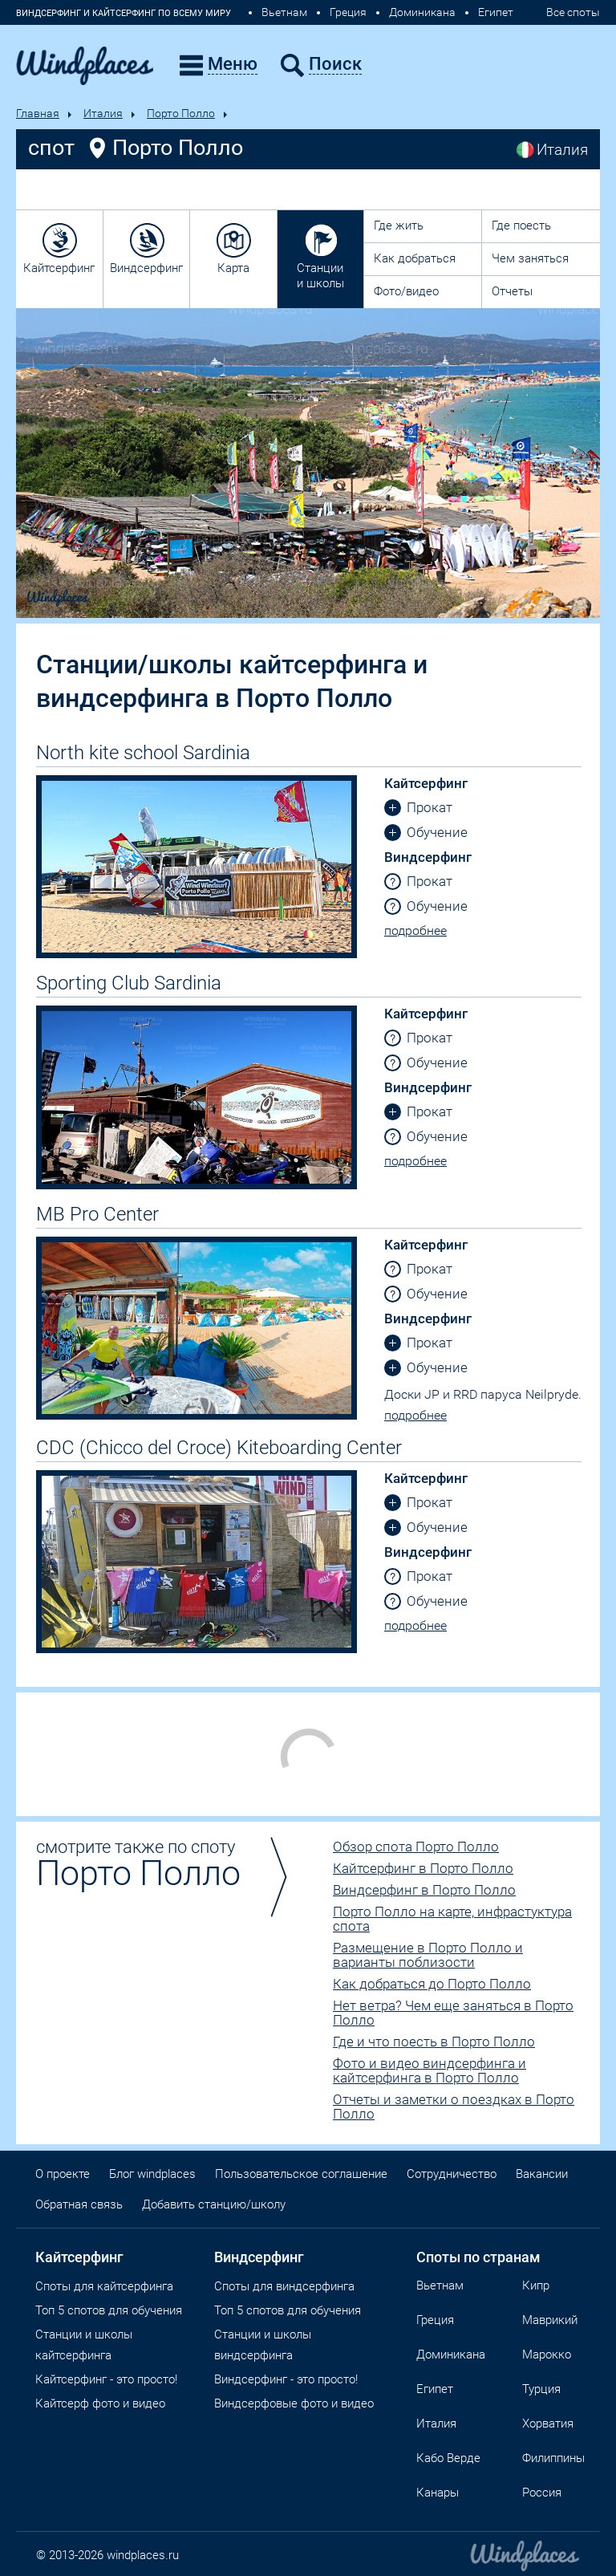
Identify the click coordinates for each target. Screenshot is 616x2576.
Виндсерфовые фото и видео (294, 2403)
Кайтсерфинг (59, 268)
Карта (233, 268)
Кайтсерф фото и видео (100, 2403)
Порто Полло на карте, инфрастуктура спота (452, 1918)
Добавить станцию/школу (214, 2204)
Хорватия (547, 2423)
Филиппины (553, 2458)
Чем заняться (530, 258)
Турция (541, 2389)
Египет (495, 12)
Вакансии (542, 2174)
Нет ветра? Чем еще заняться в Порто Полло (453, 2012)
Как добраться (415, 258)
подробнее (415, 930)
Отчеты (512, 291)
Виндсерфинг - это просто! (286, 2379)
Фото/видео (406, 291)
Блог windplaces (152, 2174)
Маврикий (550, 2320)
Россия (541, 2492)
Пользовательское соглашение (301, 2174)
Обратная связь (79, 2204)
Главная (37, 113)
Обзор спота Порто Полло (416, 1846)
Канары (437, 2492)
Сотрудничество (451, 2174)
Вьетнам (284, 12)
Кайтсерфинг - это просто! (106, 2379)
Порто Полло (181, 113)
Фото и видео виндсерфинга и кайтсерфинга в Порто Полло (429, 2070)
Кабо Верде (448, 2458)
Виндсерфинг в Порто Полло (424, 1890)
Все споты (573, 12)
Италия (103, 113)
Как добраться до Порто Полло (432, 1984)
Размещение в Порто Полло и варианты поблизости (428, 1954)
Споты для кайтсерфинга (104, 2286)
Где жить (399, 225)
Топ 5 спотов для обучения (108, 2310)
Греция (348, 12)
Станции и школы (320, 276)
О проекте (62, 2174)
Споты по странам (478, 2257)
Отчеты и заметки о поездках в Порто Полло (453, 2106)
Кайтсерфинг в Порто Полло (423, 1868)
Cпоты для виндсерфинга (284, 2286)
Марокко (546, 2354)
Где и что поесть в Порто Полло (434, 2041)
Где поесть (521, 225)
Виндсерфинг (146, 268)
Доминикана (422, 12)
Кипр (535, 2285)
